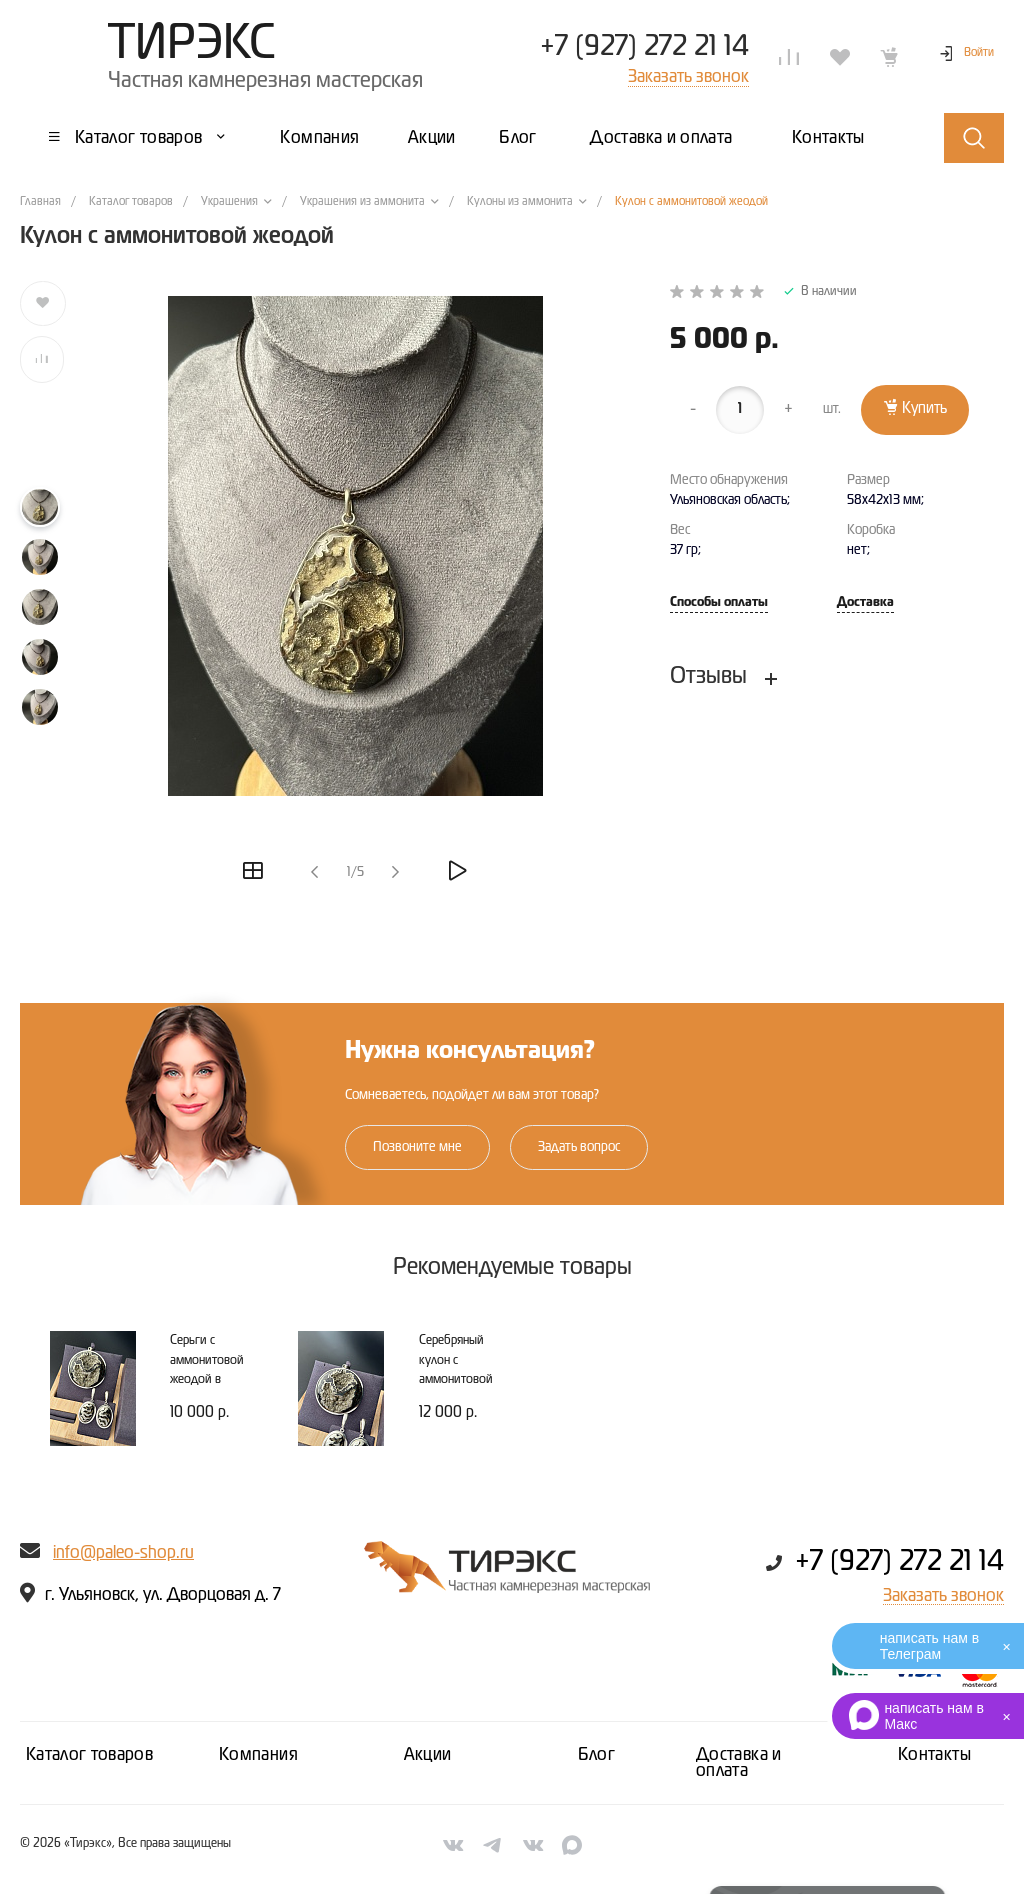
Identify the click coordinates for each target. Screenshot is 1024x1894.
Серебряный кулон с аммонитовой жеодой (456, 1370)
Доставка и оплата (739, 1763)
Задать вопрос (579, 1147)
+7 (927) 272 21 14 (644, 47)
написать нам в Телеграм (929, 1646)
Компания (258, 1755)
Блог (596, 1755)
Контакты (934, 1755)
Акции (428, 1755)
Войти (979, 53)
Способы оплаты (719, 602)
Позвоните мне (417, 1147)
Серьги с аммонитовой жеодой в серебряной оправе (207, 1379)
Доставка (865, 602)
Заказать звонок (943, 1596)
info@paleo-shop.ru (123, 1553)
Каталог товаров (89, 1755)
